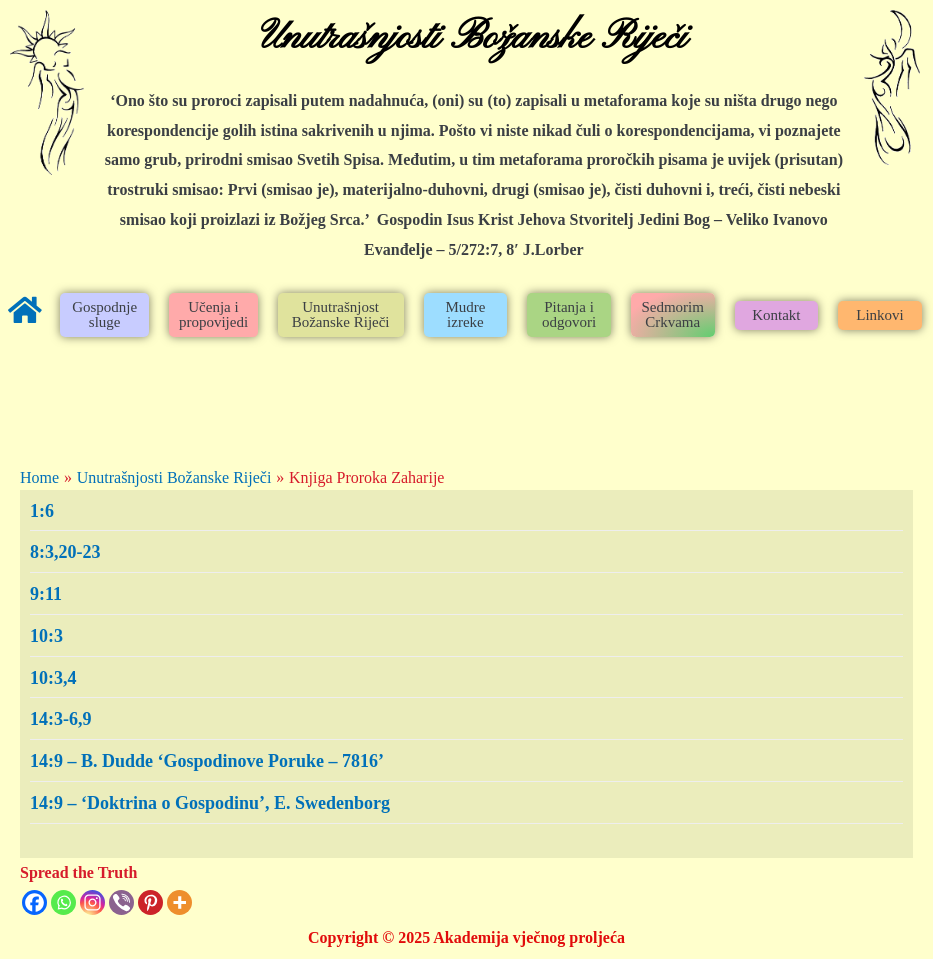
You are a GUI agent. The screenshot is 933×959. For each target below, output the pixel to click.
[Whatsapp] (63, 902)
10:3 (46, 636)
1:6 (42, 511)
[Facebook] (34, 902)
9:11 (46, 594)
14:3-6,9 (61, 719)
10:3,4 (53, 678)
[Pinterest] (150, 902)
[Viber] (121, 902)
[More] (179, 902)
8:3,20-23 (65, 552)
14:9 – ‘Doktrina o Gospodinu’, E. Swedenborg (210, 803)
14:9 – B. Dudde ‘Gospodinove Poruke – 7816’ (207, 761)
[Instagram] (92, 902)
